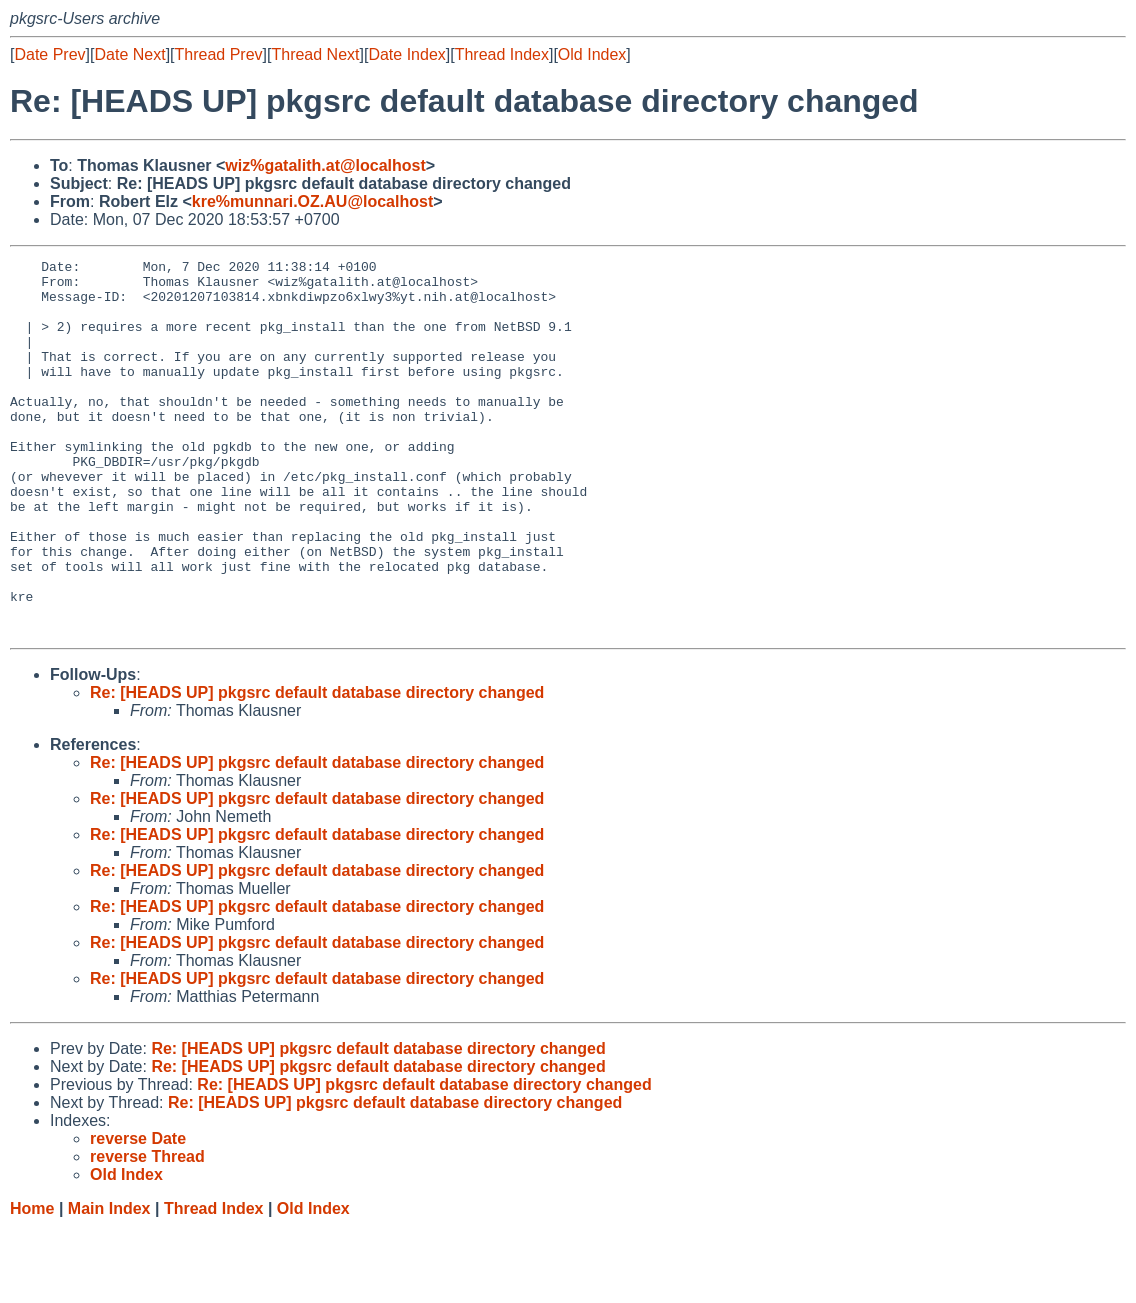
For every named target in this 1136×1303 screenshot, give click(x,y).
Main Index (109, 1283)
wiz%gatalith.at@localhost (325, 165)
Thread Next (315, 54)
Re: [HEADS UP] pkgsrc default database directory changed (317, 767)
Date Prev (49, 54)
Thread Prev (219, 54)
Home (32, 1283)
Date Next (129, 54)
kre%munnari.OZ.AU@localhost (312, 201)
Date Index (406, 54)
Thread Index (502, 54)
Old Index (592, 54)
